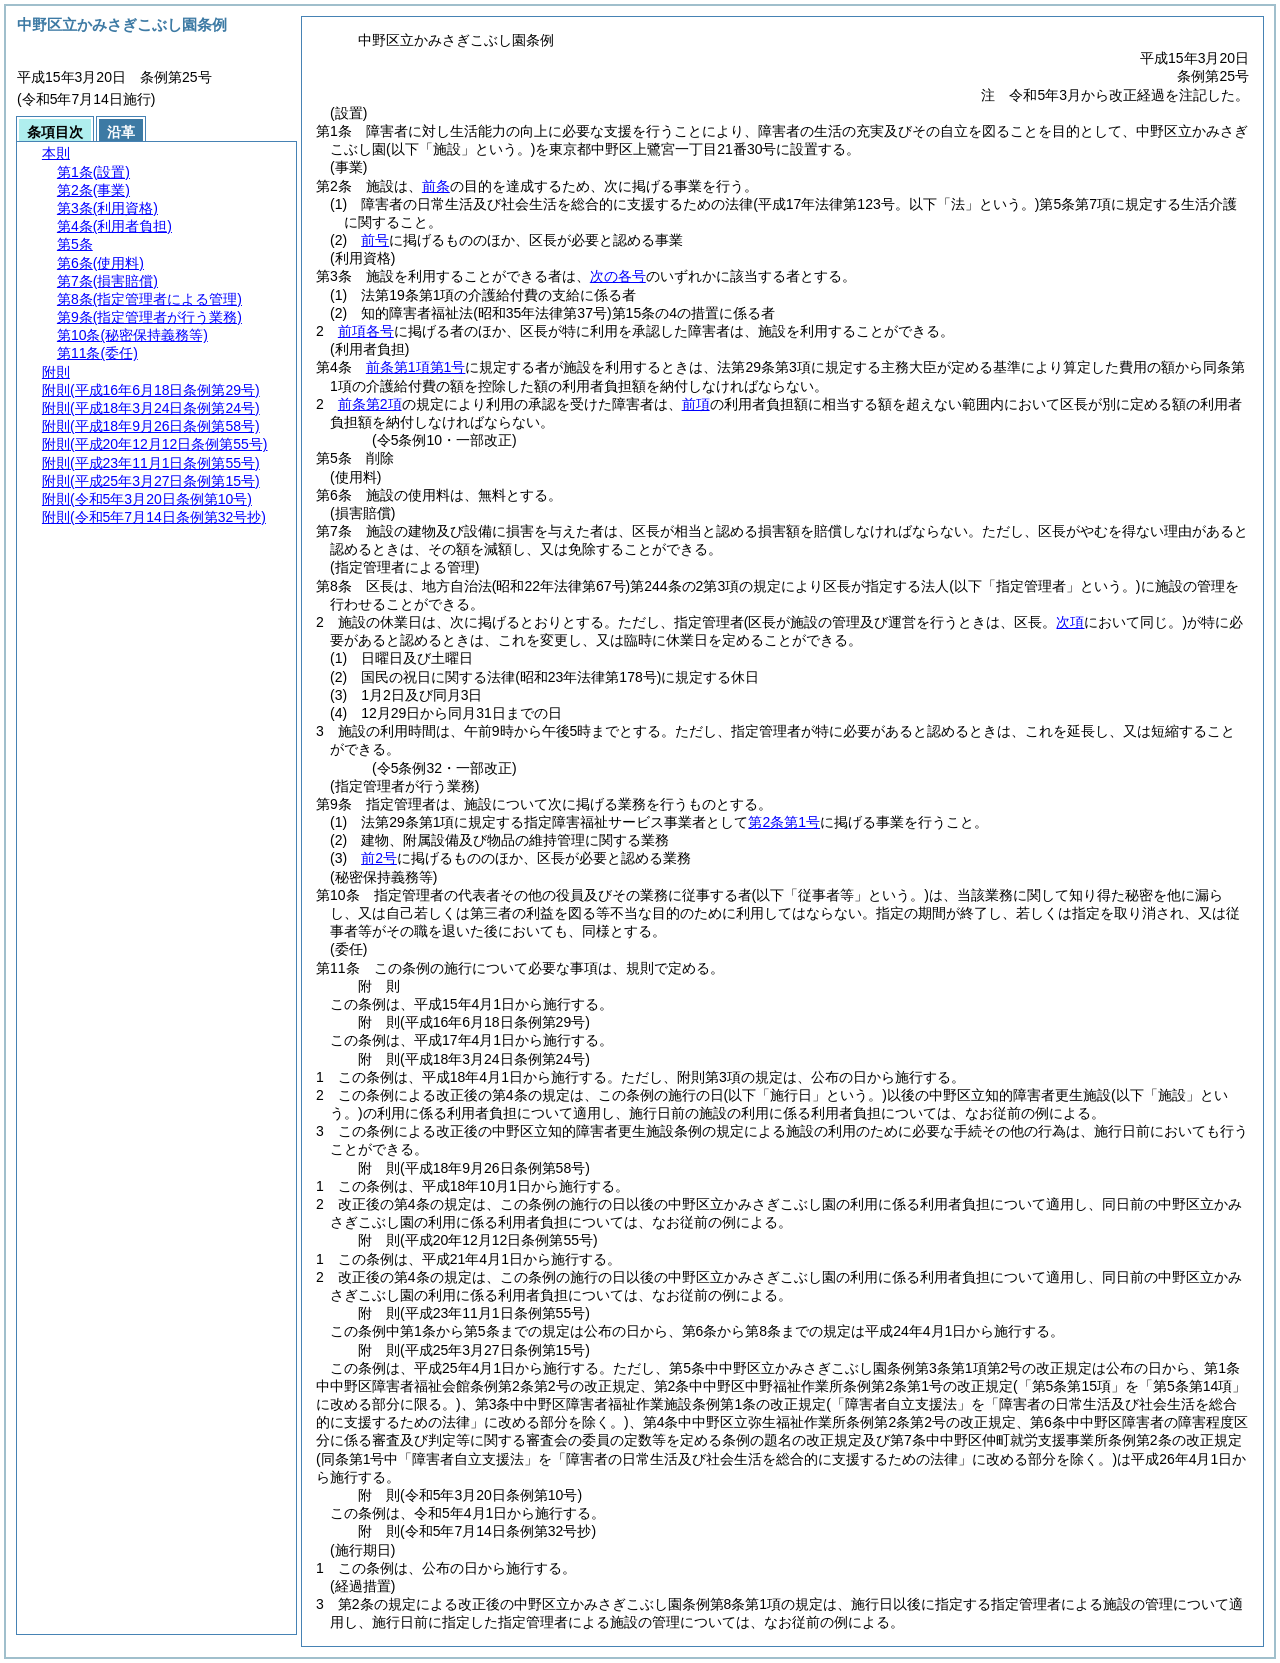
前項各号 (366, 331)
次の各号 (618, 276)
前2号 (379, 858)
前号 (375, 240)
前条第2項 (370, 404)
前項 (696, 404)
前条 (436, 186)
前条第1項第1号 (416, 367)
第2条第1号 (784, 822)
